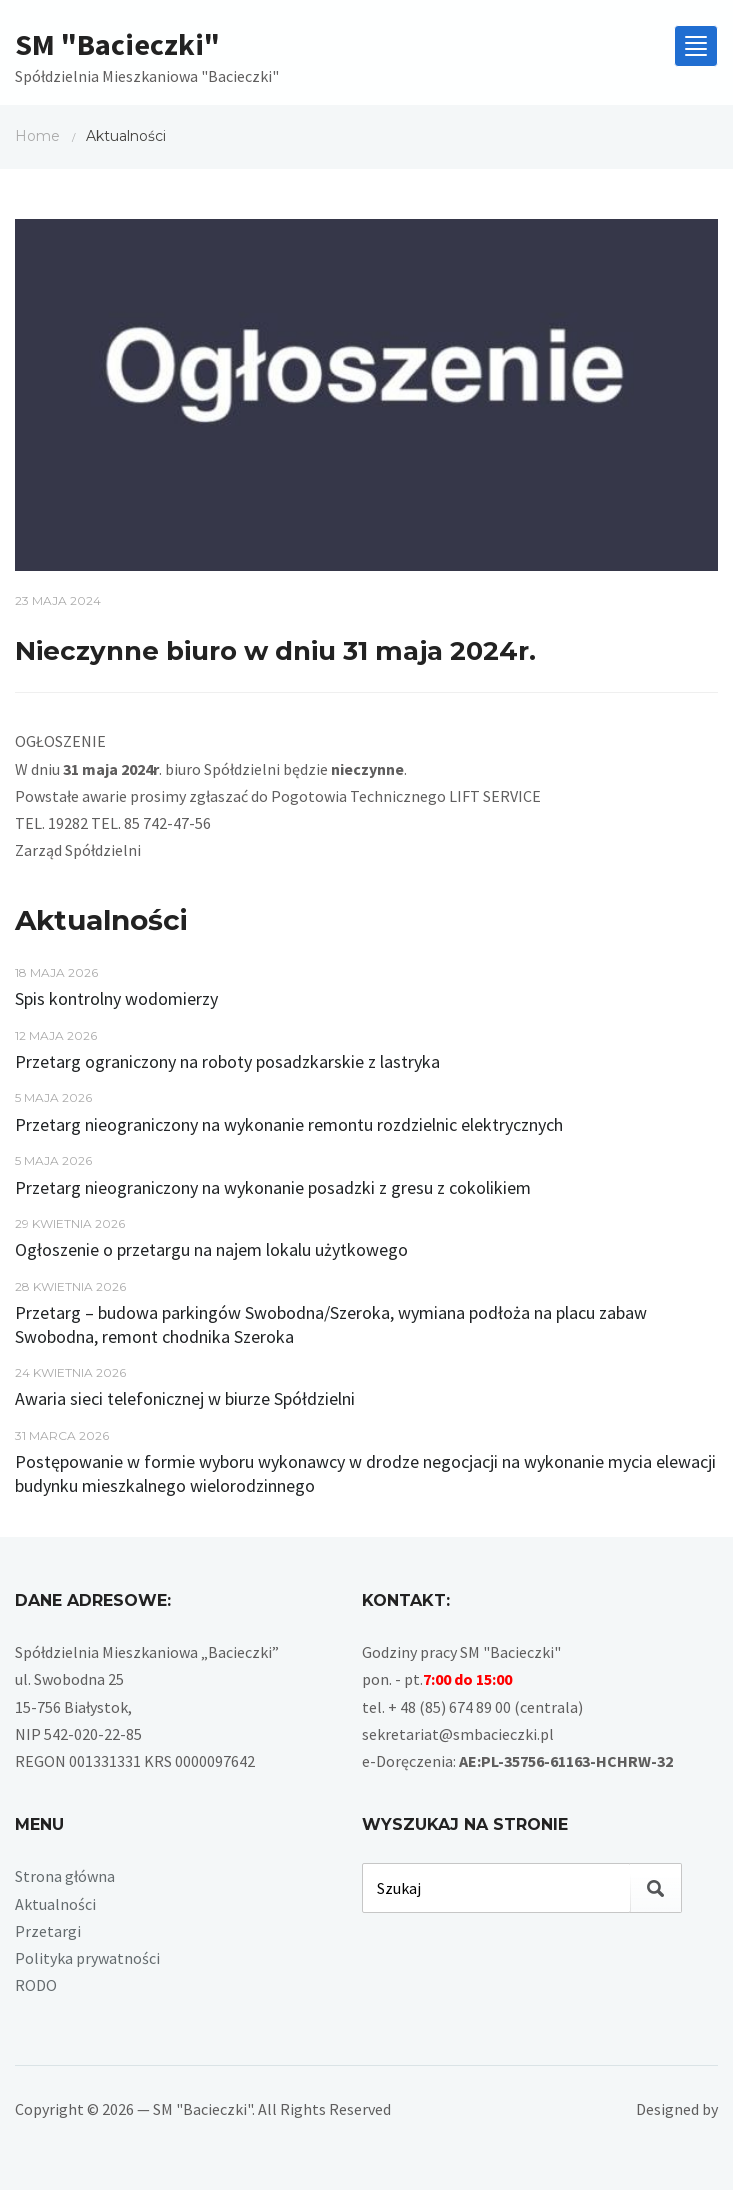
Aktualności (55, 1904)
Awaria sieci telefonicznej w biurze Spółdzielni (185, 1398)
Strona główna (65, 1876)
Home (37, 136)
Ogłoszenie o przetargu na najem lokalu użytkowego (211, 1249)
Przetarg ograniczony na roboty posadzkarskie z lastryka (227, 1061)
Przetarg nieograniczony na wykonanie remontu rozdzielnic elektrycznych (289, 1124)
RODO (36, 1985)
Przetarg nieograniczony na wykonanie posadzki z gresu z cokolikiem (273, 1187)
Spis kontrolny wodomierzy (116, 998)
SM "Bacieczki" (117, 44)
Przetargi (48, 1931)
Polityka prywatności (87, 1958)
